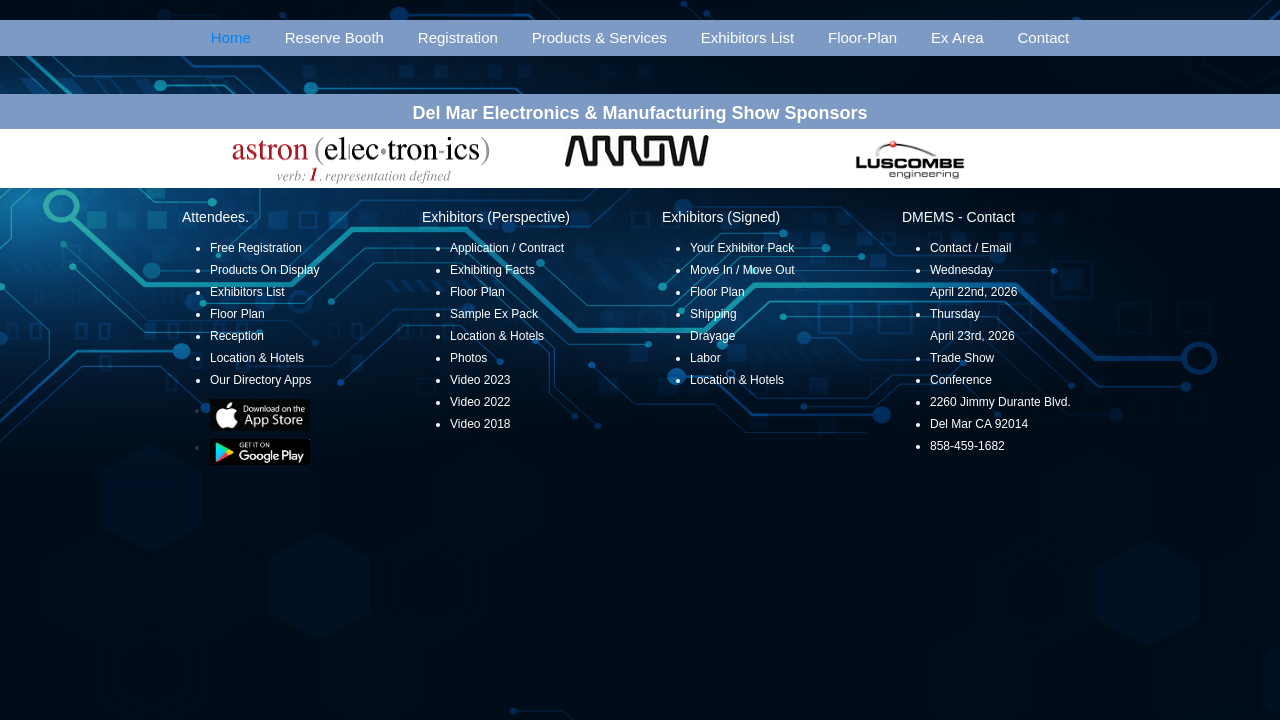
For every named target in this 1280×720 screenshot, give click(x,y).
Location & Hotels (257, 358)
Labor (705, 358)
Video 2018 (480, 424)
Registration (458, 37)
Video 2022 (480, 402)
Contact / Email (970, 248)
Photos (468, 358)
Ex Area (957, 37)
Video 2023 (480, 380)
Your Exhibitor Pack (742, 248)
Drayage (712, 336)
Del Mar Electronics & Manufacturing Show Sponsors (639, 113)
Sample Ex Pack (494, 314)
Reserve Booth (334, 37)
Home (231, 37)
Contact (1044, 37)
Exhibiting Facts (492, 270)
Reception (237, 336)
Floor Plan (237, 314)
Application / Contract (507, 248)
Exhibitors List (747, 37)
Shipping (713, 314)
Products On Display (264, 270)
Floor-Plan (862, 37)
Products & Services (599, 37)
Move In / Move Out (742, 270)
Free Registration (256, 248)
